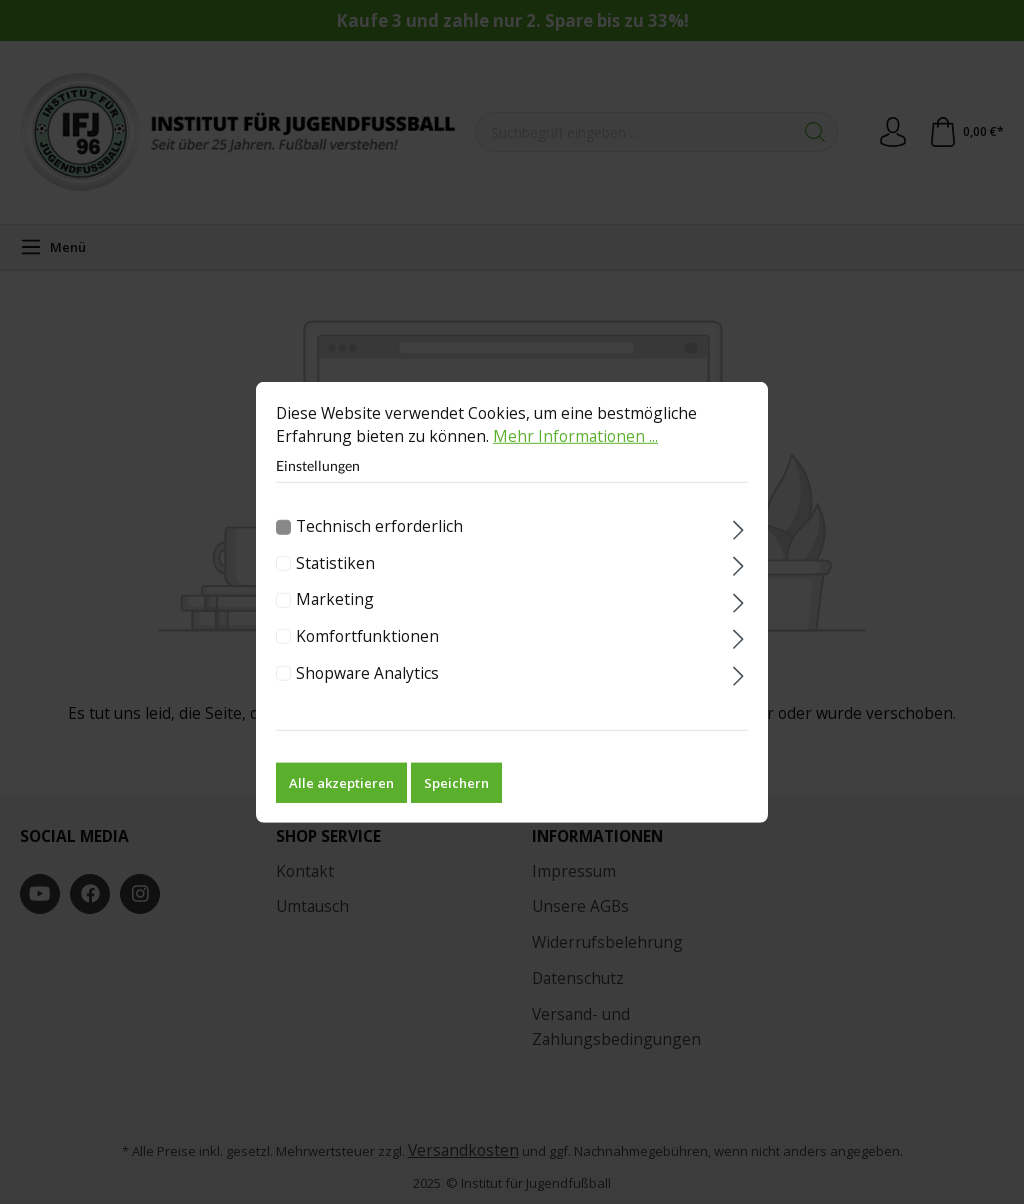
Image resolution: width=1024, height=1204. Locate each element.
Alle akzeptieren (341, 800)
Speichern (456, 800)
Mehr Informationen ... (575, 454)
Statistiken (335, 580)
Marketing (335, 617)
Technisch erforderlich (379, 544)
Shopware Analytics (367, 690)
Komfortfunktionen (367, 653)
